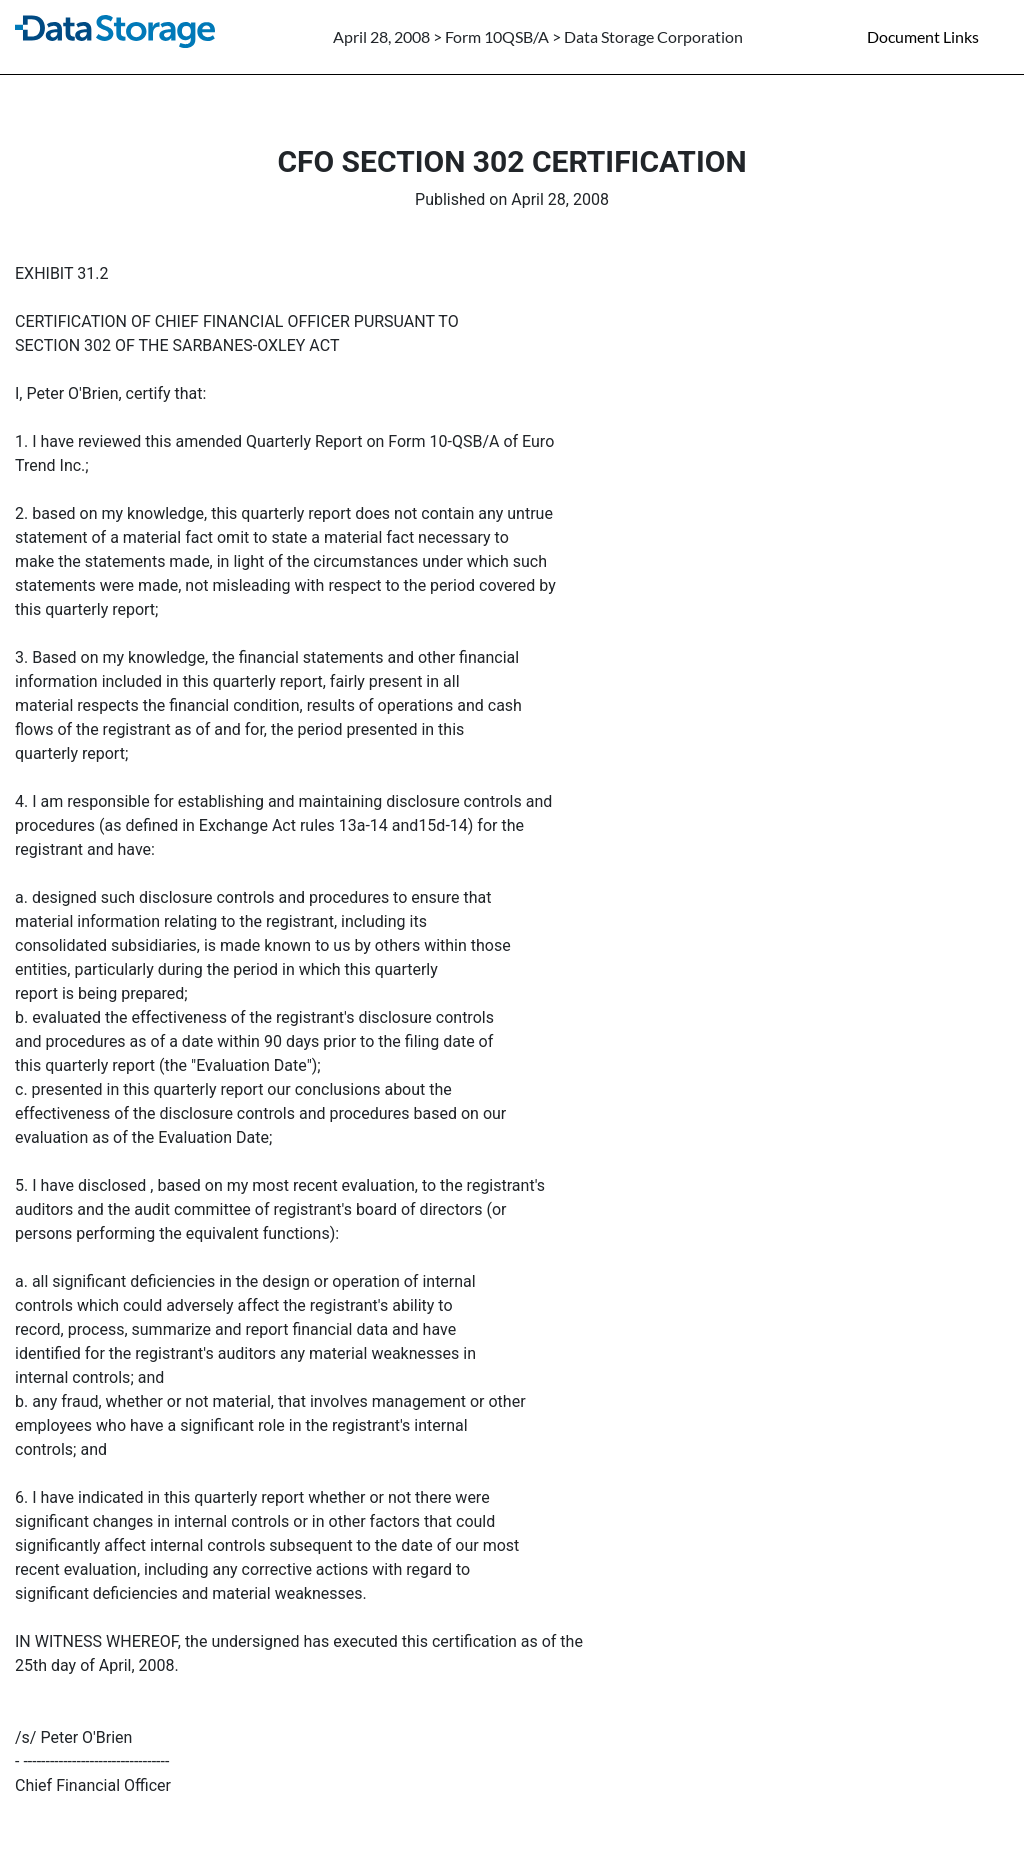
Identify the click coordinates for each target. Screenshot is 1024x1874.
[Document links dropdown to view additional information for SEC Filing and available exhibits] (935, 37)
